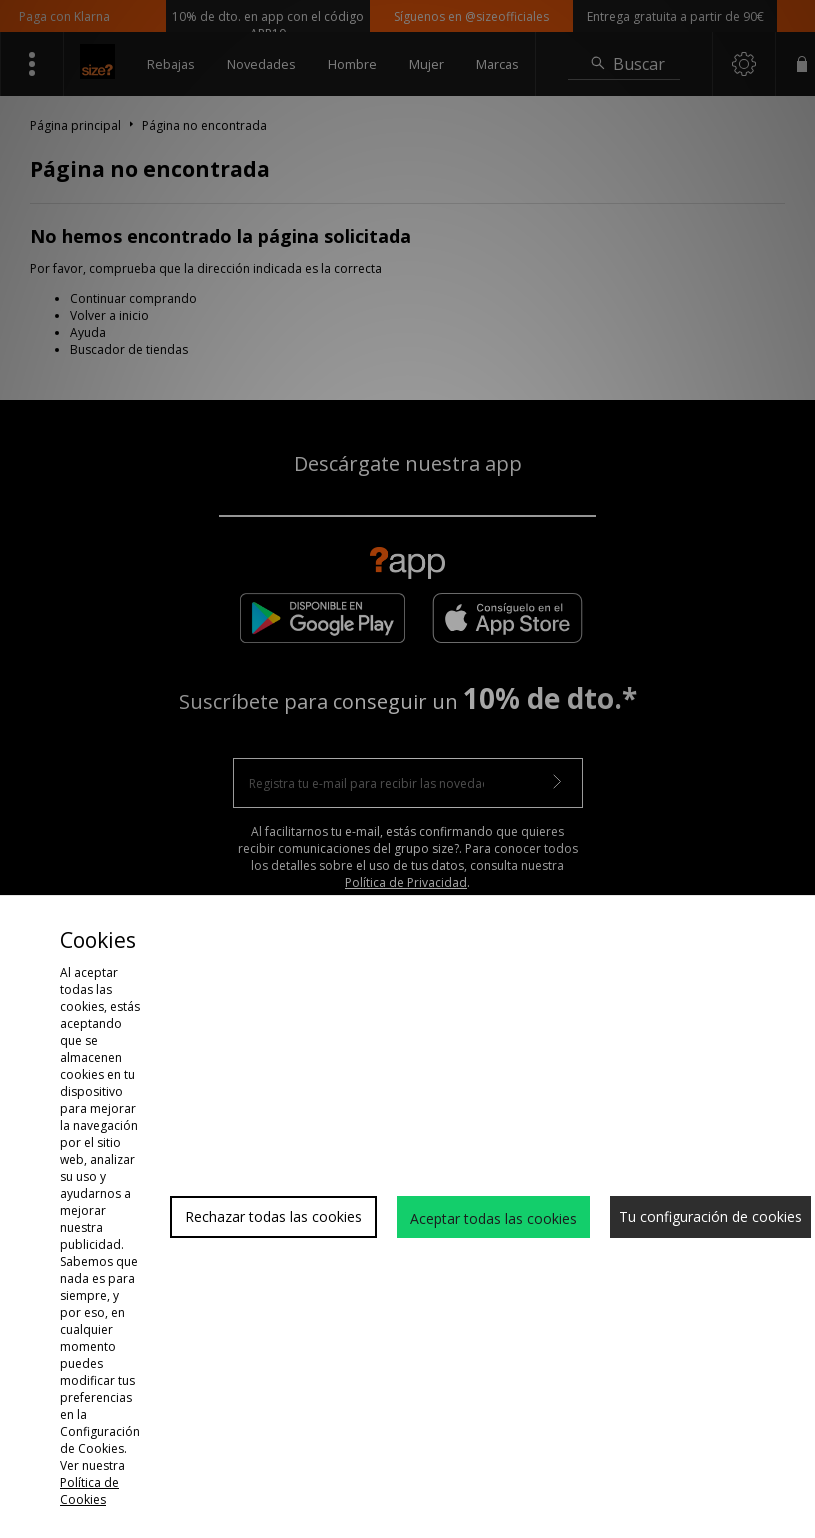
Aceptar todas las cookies (493, 1218)
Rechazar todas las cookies (273, 1216)
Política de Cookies (89, 1491)
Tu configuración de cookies (710, 1216)
